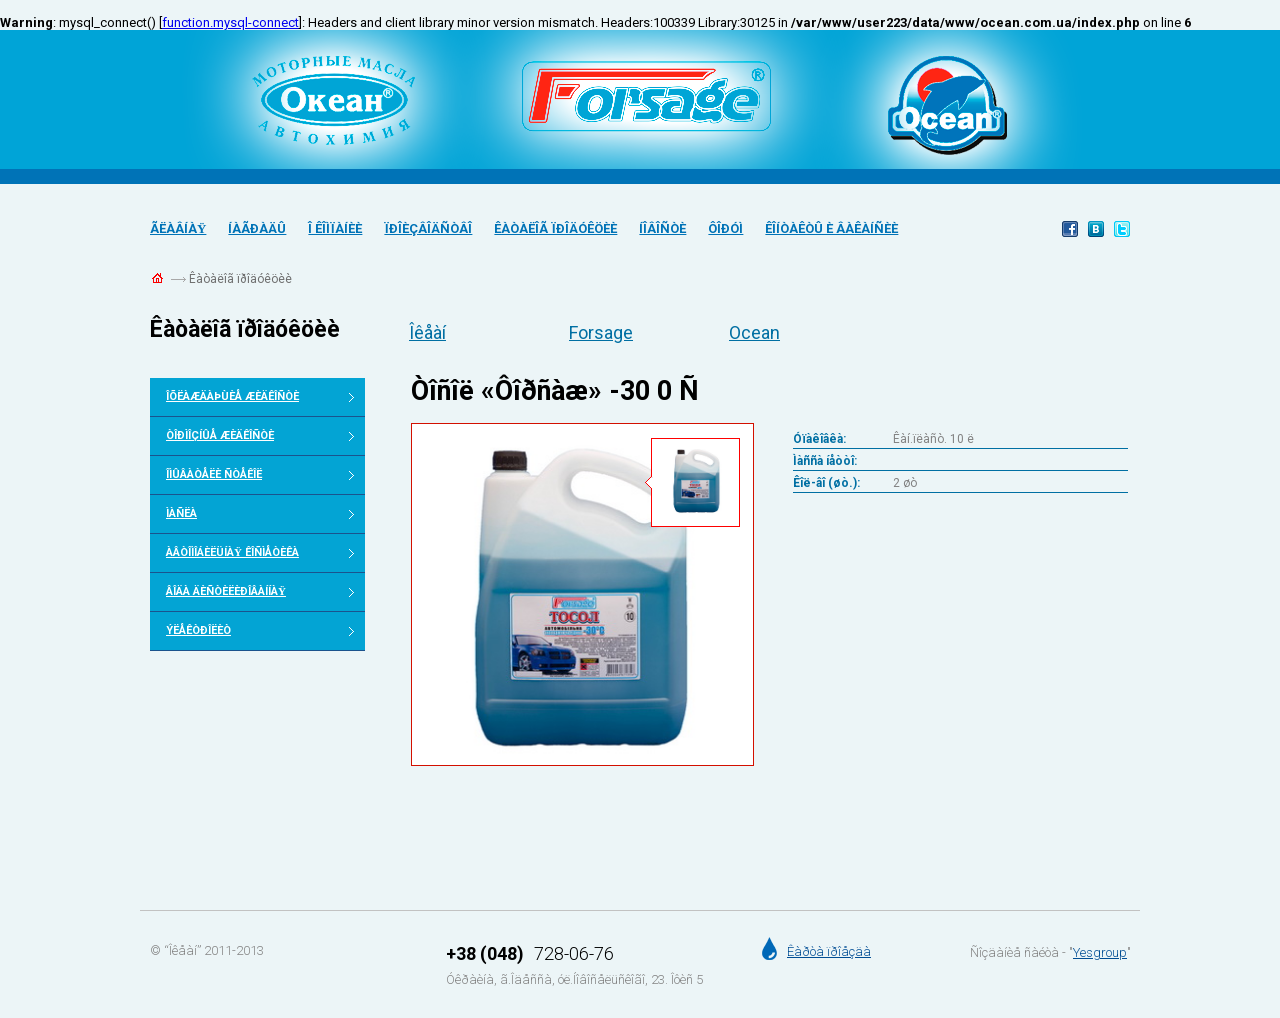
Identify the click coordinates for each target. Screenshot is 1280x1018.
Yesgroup (1100, 952)
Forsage (601, 332)
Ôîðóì (725, 228)
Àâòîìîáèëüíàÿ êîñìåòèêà (232, 552)
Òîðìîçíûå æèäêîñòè (220, 435)
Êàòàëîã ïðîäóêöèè (555, 228)
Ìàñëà (181, 513)
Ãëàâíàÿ (178, 228)
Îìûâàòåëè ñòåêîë (214, 474)
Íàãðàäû (257, 228)
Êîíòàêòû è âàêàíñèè (831, 228)
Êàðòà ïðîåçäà (829, 951)
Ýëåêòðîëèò (198, 630)
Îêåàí (427, 332)
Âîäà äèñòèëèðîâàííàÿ (226, 591)
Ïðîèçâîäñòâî (428, 228)
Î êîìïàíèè (335, 228)
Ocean (754, 332)
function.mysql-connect (230, 22)
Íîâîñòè (662, 228)
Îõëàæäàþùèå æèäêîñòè (232, 396)
